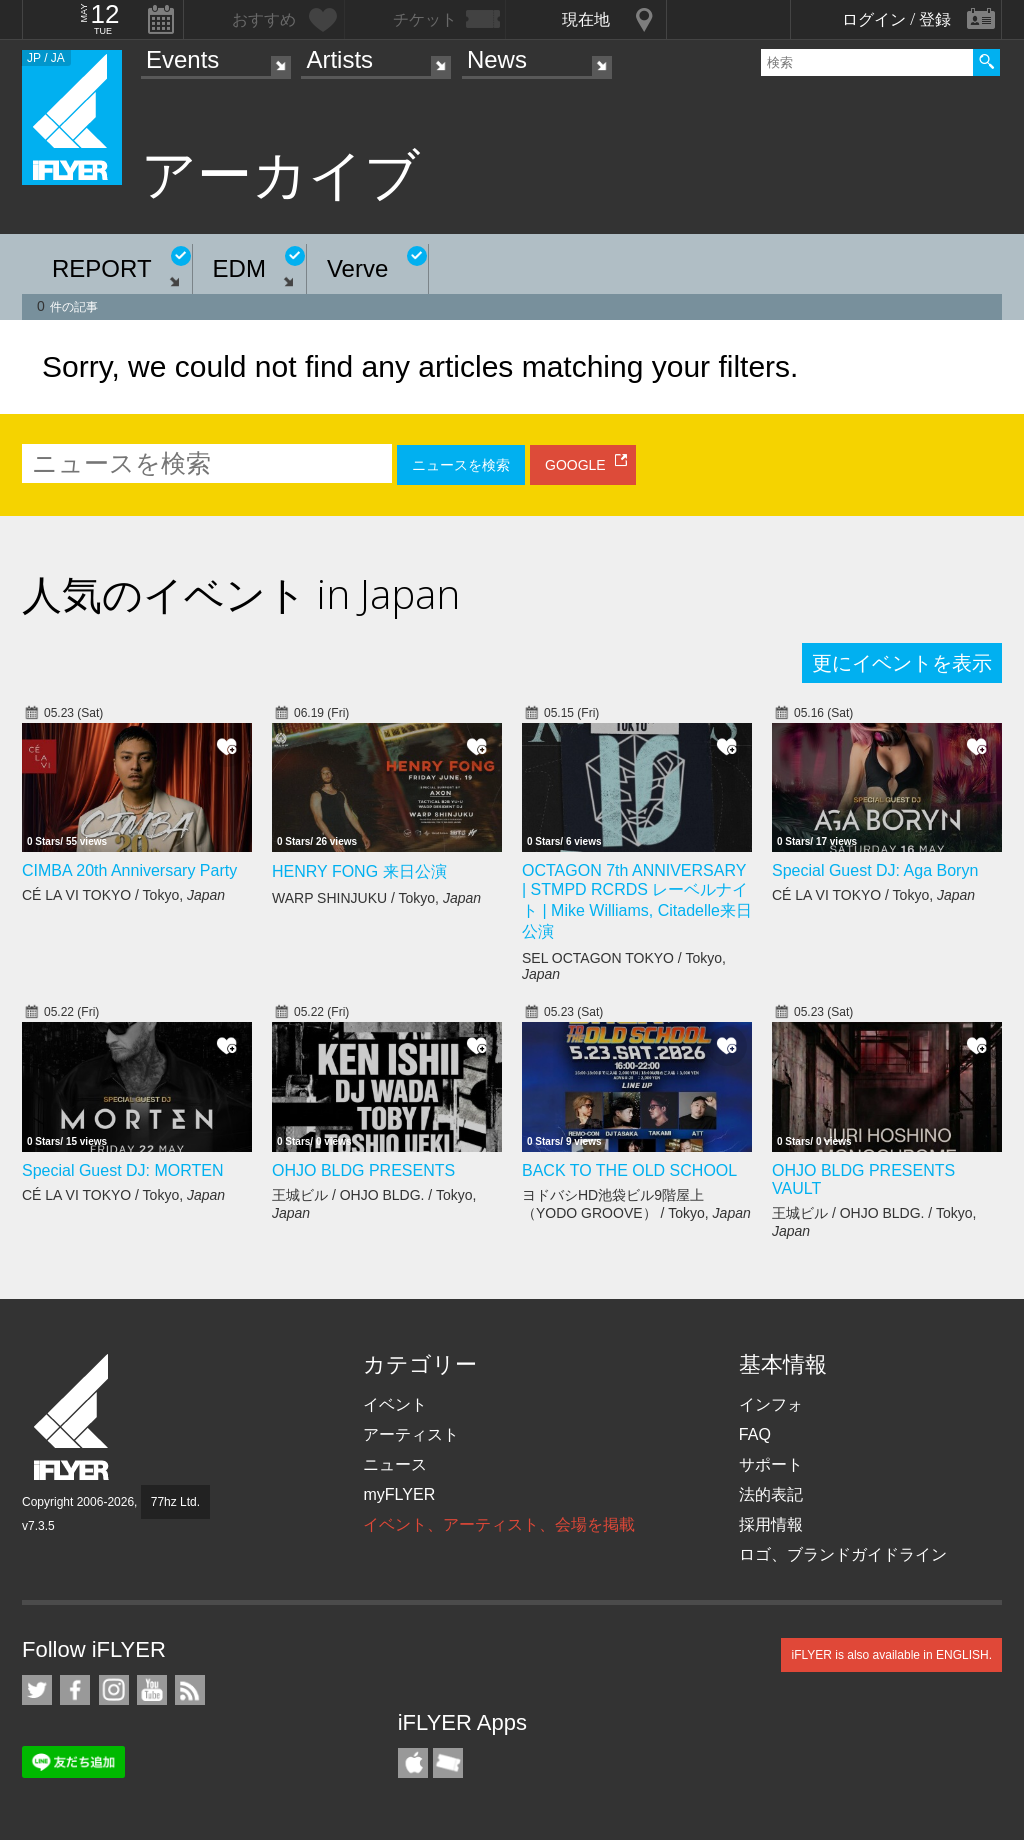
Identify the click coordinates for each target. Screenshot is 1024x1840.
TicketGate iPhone (448, 1763)
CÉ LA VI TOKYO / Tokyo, (123, 895)
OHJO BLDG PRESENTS (363, 1170)
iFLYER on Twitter (37, 1690)
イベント (395, 1404)
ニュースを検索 (461, 465)
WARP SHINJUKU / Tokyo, (376, 898)
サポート (771, 1464)
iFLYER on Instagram (114, 1690)
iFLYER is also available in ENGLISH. (891, 1655)
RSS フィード (190, 1690)
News (497, 59)
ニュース (395, 1464)
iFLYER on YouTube (152, 1690)
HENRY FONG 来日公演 (359, 871)
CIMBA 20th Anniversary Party (129, 870)
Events (182, 59)
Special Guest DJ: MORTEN (123, 1170)
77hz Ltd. (175, 1502)
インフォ (771, 1404)
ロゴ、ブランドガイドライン (843, 1554)
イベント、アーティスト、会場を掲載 (499, 1524)
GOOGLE (575, 465)
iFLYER (73, 1417)
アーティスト (411, 1434)
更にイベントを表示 (902, 663)
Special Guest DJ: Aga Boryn (875, 870)
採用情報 (771, 1524)
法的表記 (771, 1494)
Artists (339, 59)
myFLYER (399, 1494)
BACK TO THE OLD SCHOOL (629, 1170)
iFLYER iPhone (413, 1763)
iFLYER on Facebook (75, 1690)
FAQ (755, 1434)
